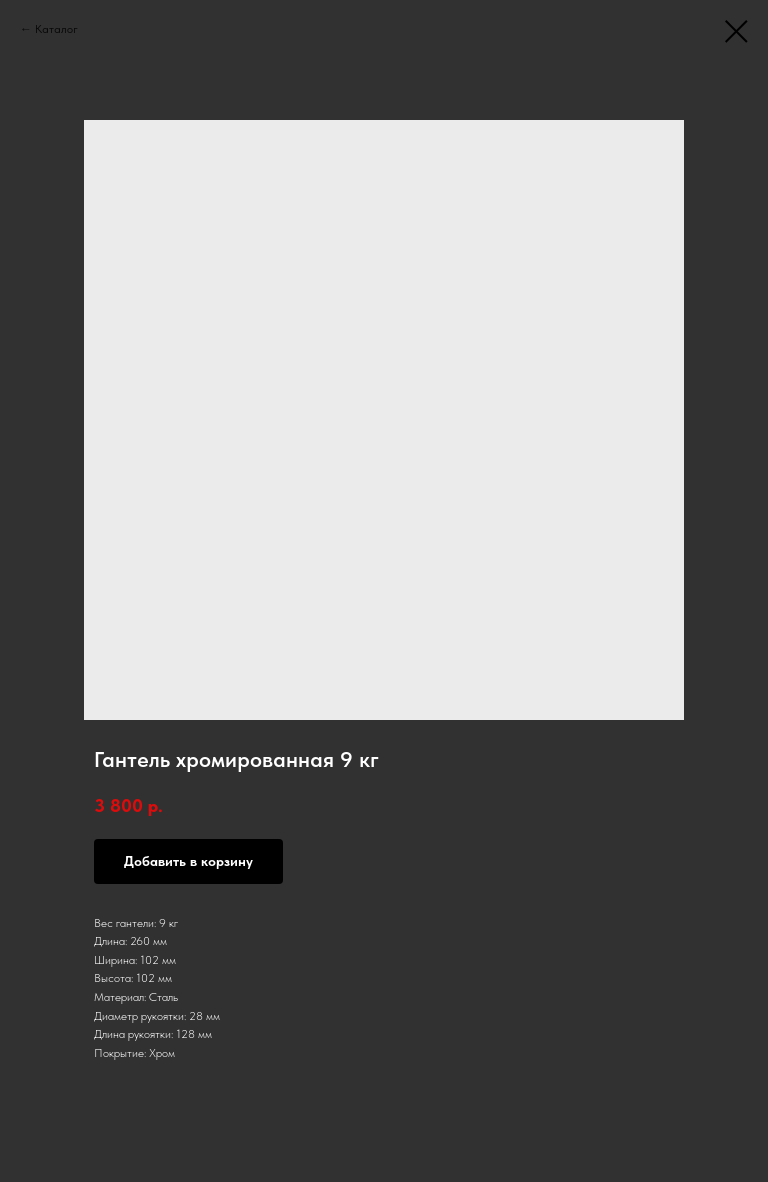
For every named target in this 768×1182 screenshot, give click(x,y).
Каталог (56, 29)
